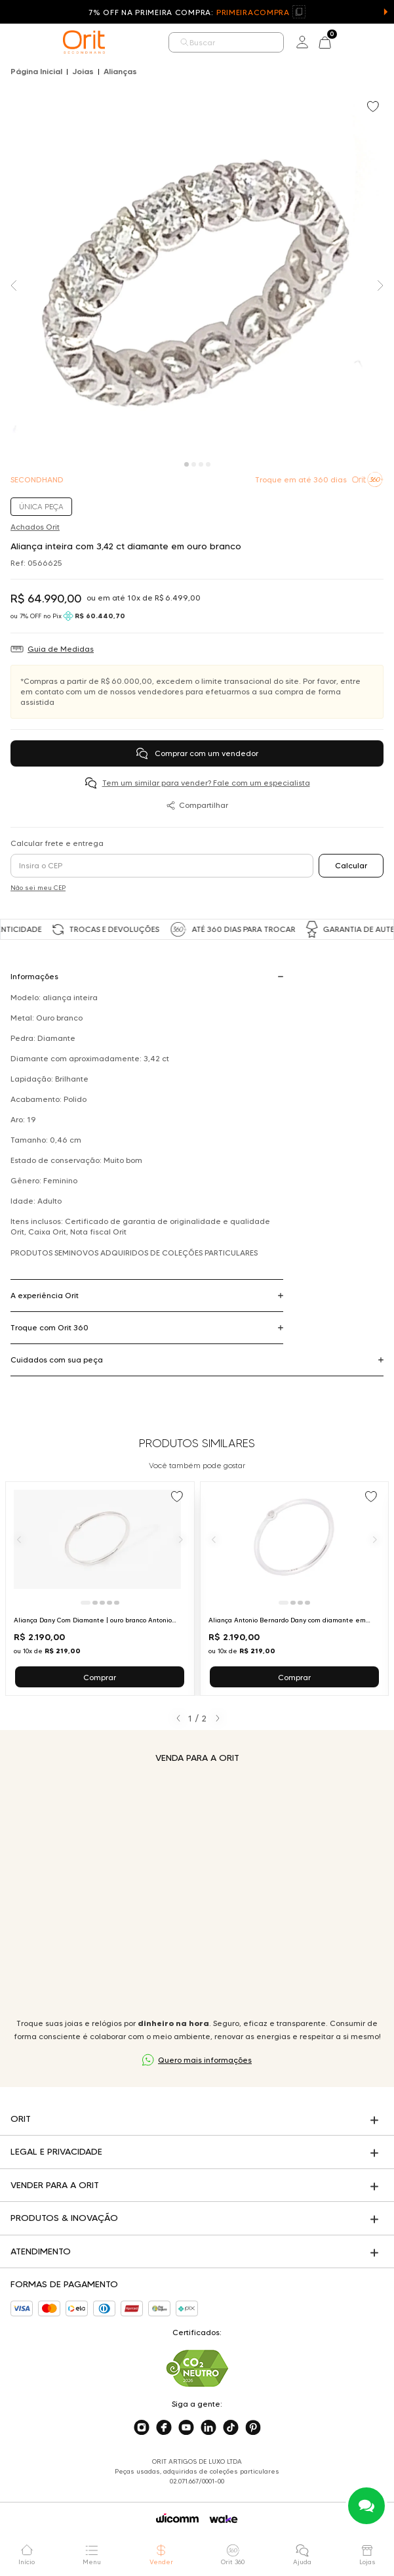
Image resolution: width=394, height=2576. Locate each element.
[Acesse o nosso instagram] (141, 2428)
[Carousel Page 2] (193, 464)
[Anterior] (19, 1539)
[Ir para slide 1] (85, 1603)
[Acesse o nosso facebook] (164, 2428)
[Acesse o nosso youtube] (186, 2428)
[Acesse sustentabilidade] (197, 2368)
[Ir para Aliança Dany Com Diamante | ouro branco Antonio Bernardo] (100, 1588)
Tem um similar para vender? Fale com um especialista (206, 783)
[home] (84, 42)
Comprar (99, 1677)
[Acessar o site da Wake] (223, 2519)
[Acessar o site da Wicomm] (177, 2518)
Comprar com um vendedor (197, 753)
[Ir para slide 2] (95, 1603)
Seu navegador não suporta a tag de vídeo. (197, 1890)
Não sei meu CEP (38, 887)
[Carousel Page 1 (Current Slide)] (186, 464)
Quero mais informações (205, 2060)
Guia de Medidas (61, 649)
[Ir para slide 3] (102, 1603)
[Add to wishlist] (374, 108)
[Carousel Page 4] (208, 464)
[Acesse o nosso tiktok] (231, 2428)
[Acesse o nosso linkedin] (208, 2428)
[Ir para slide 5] (116, 1603)
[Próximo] (181, 1539)
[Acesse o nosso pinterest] (253, 2428)
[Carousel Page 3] (201, 464)
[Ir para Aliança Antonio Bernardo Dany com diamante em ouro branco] (295, 1588)
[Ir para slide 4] (109, 1603)
